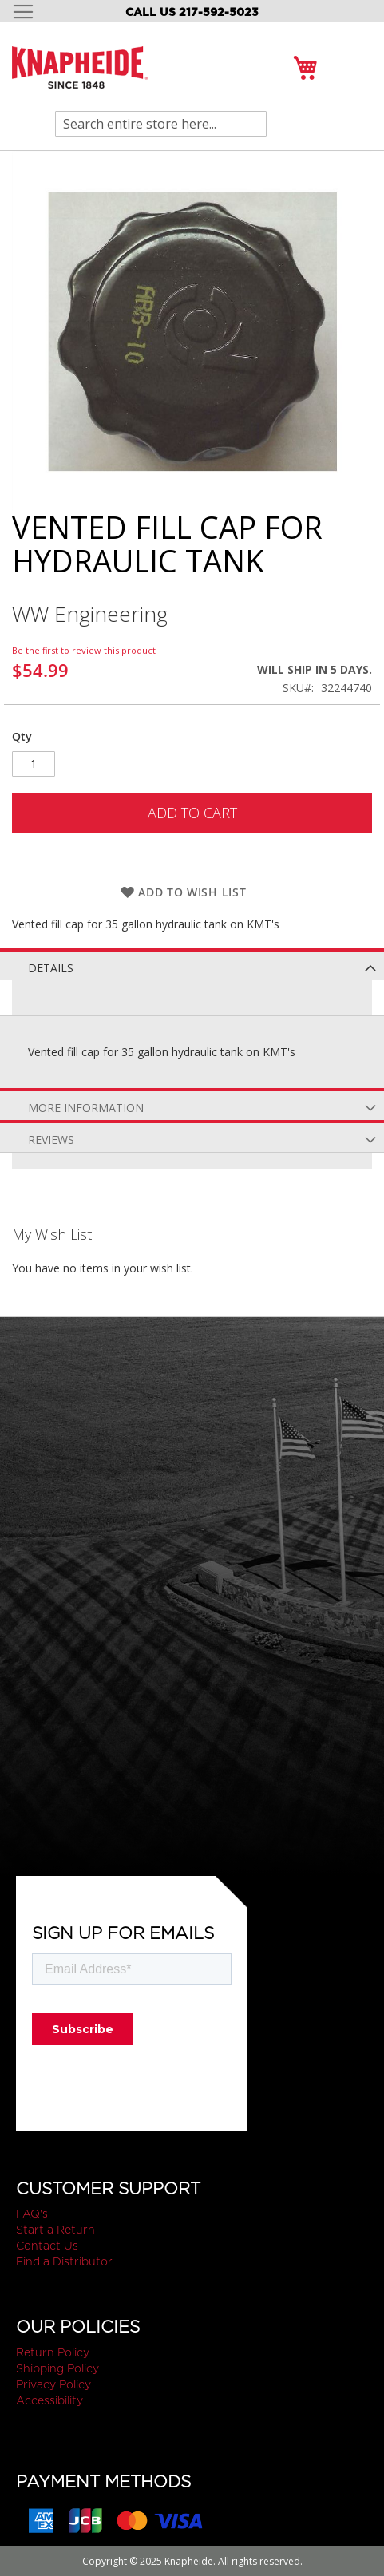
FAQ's (32, 2213)
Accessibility (49, 2400)
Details (50, 967)
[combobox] (161, 124)
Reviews (51, 1139)
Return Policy (52, 2352)
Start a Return (55, 2229)
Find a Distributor (64, 2261)
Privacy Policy (53, 2384)
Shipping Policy (57, 2368)
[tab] (192, 964)
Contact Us (47, 2245)
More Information (86, 1107)
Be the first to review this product (84, 650)
